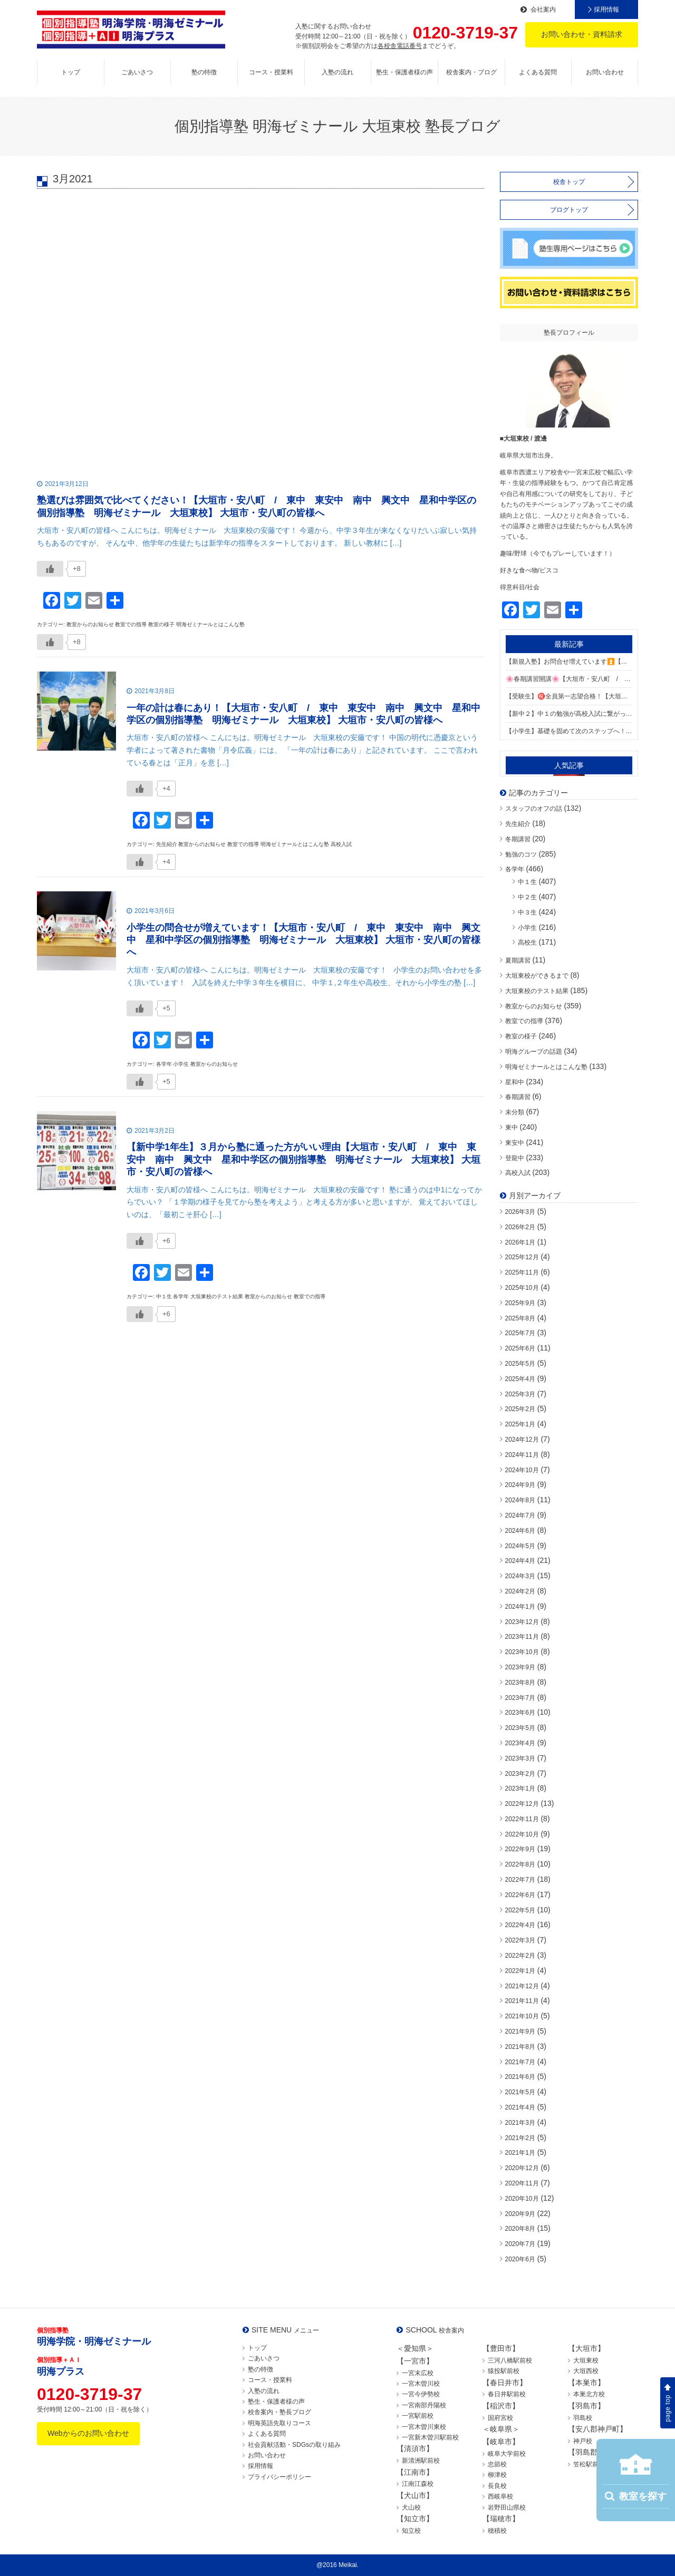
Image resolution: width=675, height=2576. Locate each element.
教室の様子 (521, 1036)
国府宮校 (500, 2418)
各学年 (514, 869)
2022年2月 (520, 1955)
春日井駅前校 (507, 2394)
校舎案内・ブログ (471, 72)
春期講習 (518, 1097)
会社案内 (543, 9)
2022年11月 (522, 1819)
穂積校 (497, 2530)
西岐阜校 (500, 2496)
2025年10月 (522, 1287)
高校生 (527, 942)
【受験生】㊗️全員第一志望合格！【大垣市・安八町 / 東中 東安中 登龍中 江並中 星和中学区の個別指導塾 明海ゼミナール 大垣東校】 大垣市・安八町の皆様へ (569, 696)
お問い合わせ (605, 72)
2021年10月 (522, 2016)
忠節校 (497, 2464)
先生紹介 (518, 824)
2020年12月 (522, 2168)
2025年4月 (520, 1379)
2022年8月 (520, 1864)
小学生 (527, 927)
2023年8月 (520, 1682)
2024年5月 (520, 1546)
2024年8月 (520, 1500)
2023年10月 (522, 1652)
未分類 (514, 1112)
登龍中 (514, 1158)
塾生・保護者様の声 (404, 72)
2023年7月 (520, 1698)
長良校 (497, 2486)
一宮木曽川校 (421, 2383)
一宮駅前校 (417, 2415)
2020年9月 (520, 2214)
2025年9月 (520, 1303)
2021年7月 (520, 2062)
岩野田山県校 (507, 2507)
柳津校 (497, 2474)
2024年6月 (520, 1530)
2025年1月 (520, 1424)
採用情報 (606, 9)
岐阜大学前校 (507, 2453)
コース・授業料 (271, 72)
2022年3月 (520, 1940)
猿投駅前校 (503, 2371)
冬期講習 (518, 839)
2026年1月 (520, 1242)
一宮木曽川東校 (424, 2427)
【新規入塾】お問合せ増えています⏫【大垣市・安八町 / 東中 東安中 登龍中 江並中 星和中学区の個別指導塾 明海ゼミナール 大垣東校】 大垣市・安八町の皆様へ (569, 661)
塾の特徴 (204, 72)
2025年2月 (520, 1409)
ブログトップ (569, 209)
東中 (511, 1127)
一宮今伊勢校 (421, 2394)
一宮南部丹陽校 (424, 2405)
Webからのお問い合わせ (88, 2433)
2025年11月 (522, 1272)
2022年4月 (520, 1925)
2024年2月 (520, 1591)
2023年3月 (520, 1758)
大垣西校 (586, 2371)
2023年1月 (520, 1788)
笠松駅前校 (589, 2464)
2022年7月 (520, 1879)
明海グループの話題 (533, 1051)
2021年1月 (520, 2152)
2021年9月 (520, 2031)
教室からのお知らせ (533, 1006)
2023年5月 (520, 1728)
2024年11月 (522, 1455)
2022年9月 (520, 1849)
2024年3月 (520, 1576)
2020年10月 (522, 2198)
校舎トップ (569, 182)
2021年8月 (520, 2046)
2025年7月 (520, 1333)
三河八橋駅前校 (510, 2360)
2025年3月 (520, 1394)
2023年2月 (520, 1773)
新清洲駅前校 (421, 2460)
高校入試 (518, 1173)
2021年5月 (520, 2092)
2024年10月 (522, 1470)
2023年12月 (522, 1622)
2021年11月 (522, 2001)
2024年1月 (520, 1606)
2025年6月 (520, 1348)
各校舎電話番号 (400, 46)
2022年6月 (520, 1895)
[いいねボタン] (50, 569)
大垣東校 (586, 2360)
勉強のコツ (521, 854)
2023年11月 (522, 1636)
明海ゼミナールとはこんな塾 (546, 1067)
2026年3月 (520, 1212)
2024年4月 (520, 1560)
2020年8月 (520, 2228)
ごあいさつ (137, 72)
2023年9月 (520, 1667)
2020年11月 (522, 2183)
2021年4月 (520, 2107)
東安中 (514, 1142)
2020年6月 (520, 2259)
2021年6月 (520, 2077)
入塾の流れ (337, 72)
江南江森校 (417, 2483)
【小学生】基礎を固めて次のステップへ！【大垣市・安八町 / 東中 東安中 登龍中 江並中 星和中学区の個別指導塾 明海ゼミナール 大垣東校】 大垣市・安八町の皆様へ (569, 731)
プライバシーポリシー (279, 2477)
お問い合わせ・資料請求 (581, 34)
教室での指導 (524, 1021)
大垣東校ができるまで (536, 975)
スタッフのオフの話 (533, 808)
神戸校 (582, 2441)
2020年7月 (520, 2244)
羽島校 (582, 2418)
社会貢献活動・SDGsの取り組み (294, 2444)
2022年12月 (522, 1803)
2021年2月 (520, 2138)
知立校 (411, 2530)
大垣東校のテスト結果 (536, 991)
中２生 (527, 897)
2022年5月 (520, 1910)
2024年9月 (520, 1485)
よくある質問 (538, 72)
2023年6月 (520, 1712)
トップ (70, 72)
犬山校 (411, 2507)
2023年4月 (520, 1743)
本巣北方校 (589, 2394)
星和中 (514, 1082)
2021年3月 (520, 2122)
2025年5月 (520, 1363)
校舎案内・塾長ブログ (279, 2412)
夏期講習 (518, 960)
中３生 (527, 912)
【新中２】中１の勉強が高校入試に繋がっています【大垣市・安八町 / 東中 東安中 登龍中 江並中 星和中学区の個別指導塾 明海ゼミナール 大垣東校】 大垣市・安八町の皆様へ (569, 713)
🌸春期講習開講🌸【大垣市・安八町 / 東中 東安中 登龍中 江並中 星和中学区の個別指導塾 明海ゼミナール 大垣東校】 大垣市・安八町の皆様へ (569, 679)
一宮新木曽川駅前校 (430, 2437)
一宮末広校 (417, 2373)
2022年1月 (520, 1971)
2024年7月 (520, 1515)
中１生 (527, 882)
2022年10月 (522, 1834)
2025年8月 (520, 1318)
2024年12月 (522, 1439)
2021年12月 (522, 1986)
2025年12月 (522, 1257)
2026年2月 (520, 1227)
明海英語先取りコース (279, 2423)
